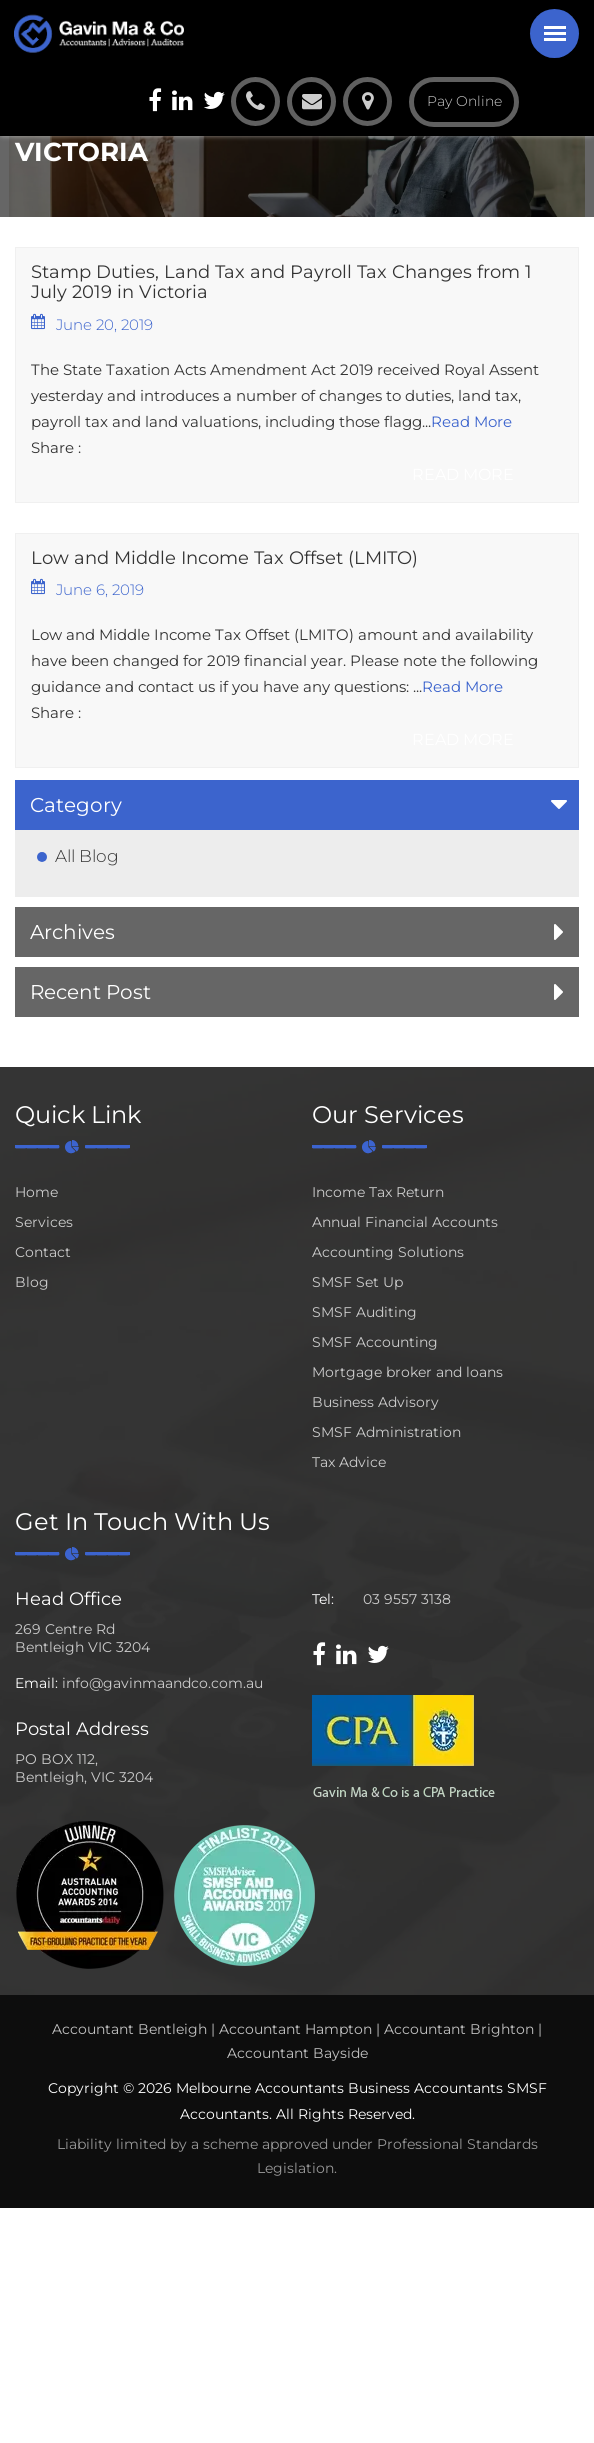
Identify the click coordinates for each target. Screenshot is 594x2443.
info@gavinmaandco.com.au (162, 1683)
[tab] (297, 805)
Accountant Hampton (295, 2029)
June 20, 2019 (92, 324)
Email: (36, 1683)
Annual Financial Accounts (405, 1222)
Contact (43, 1252)
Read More (471, 421)
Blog (32, 1282)
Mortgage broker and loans (407, 1372)
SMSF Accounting (375, 1342)
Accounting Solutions (388, 1252)
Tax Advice (349, 1462)
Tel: (323, 1599)
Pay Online (464, 101)
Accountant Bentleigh (129, 2029)
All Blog (87, 856)
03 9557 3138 (407, 1599)
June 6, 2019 (87, 589)
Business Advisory (375, 1402)
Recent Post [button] (90, 992)
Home (36, 1192)
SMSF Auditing (364, 1312)
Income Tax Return (378, 1192)
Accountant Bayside (297, 2053)
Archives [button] (72, 932)
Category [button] (76, 805)
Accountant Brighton (459, 2029)
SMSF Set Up (357, 1282)
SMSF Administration (386, 1432)
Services (44, 1222)
